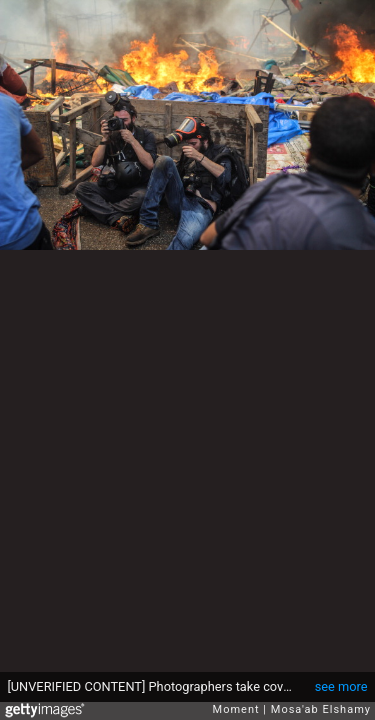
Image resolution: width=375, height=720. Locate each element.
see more (341, 686)
